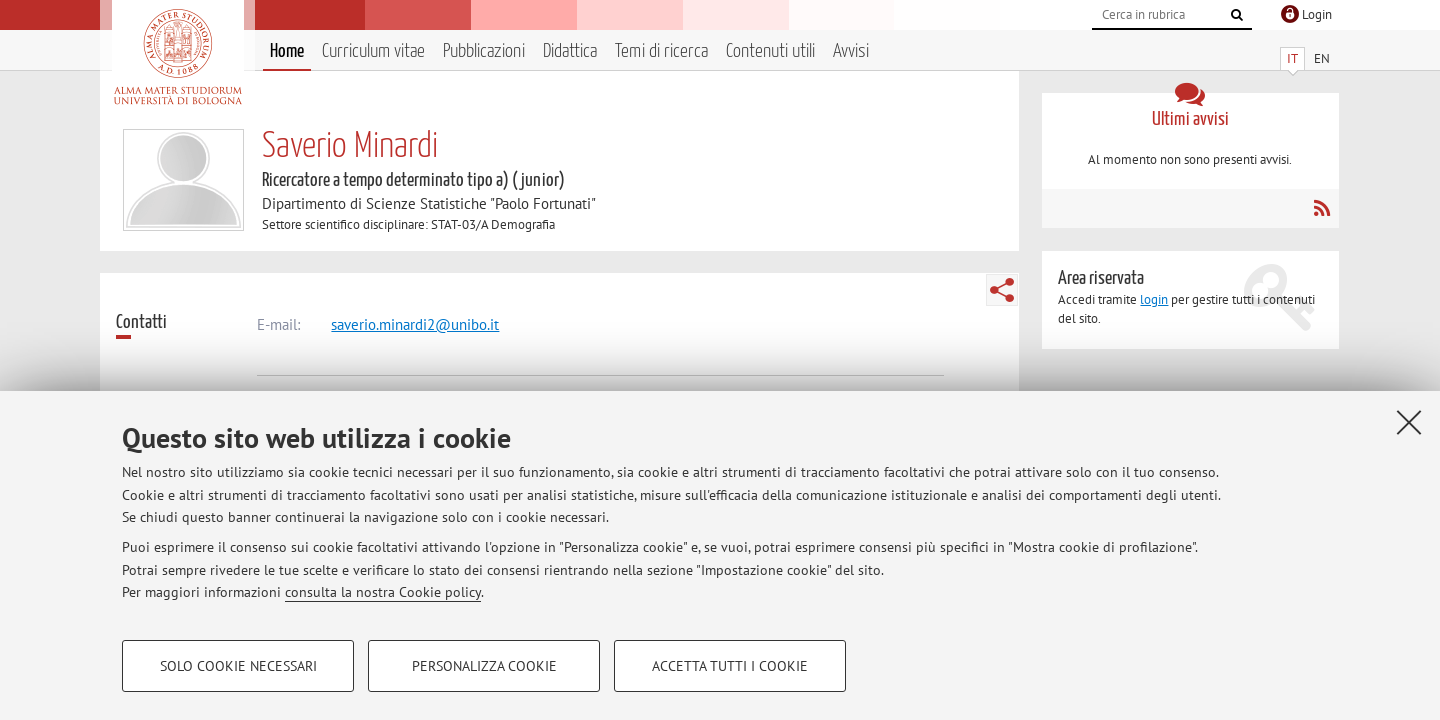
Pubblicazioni (484, 51)
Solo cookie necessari (238, 666)
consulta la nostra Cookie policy (383, 592)
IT (1292, 58)
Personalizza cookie (484, 666)
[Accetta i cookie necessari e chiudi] (1409, 422)
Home (287, 51)
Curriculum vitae (373, 51)
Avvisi (851, 51)
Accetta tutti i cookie (730, 666)
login (1154, 299)
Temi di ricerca (661, 51)
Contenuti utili (770, 51)
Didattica (570, 51)
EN (1322, 58)
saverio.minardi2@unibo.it (415, 324)
